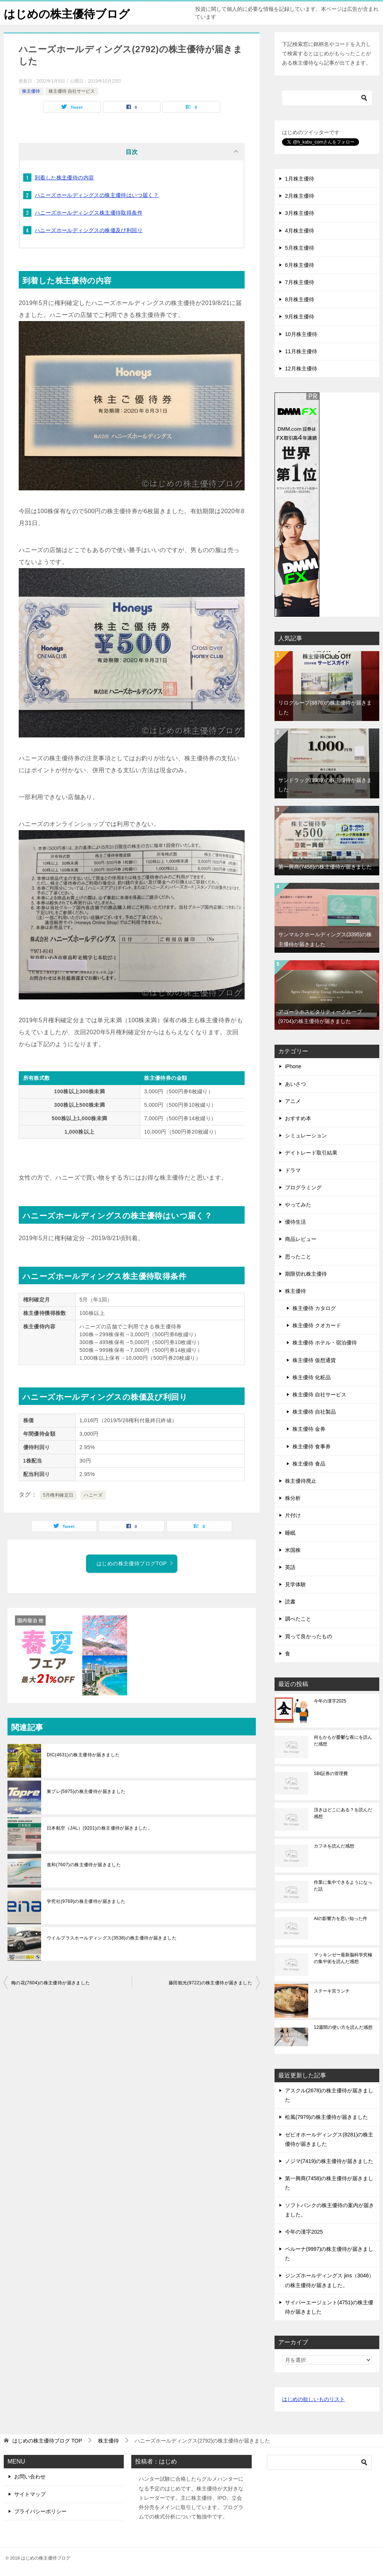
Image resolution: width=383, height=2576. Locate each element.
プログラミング (303, 1187)
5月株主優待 (299, 248)
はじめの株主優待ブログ (67, 12)
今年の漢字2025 (330, 1701)
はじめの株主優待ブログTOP (135, 1563)
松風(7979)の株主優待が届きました (326, 2117)
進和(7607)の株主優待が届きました (84, 1864)
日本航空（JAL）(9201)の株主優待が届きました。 (99, 1828)
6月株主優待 (299, 265)
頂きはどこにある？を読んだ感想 (343, 1813)
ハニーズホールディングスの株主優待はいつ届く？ (97, 195)
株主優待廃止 (300, 1481)
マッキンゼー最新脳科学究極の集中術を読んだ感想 (343, 1958)
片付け (293, 1515)
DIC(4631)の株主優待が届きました (83, 1754)
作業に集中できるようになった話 (343, 1886)
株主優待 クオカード (316, 1325)
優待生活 (295, 1222)
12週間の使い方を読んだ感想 (343, 2027)
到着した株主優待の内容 (64, 178)
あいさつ (295, 1084)
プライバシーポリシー (40, 2511)
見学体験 (295, 1584)
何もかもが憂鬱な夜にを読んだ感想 (343, 1741)
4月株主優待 (299, 231)
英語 (290, 1567)
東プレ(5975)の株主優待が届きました (86, 1791)
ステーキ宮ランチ (332, 1991)
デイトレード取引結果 (311, 1153)
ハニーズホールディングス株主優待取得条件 (89, 213)
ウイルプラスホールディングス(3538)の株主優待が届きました (112, 1938)
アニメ (293, 1101)
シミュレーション (306, 1135)
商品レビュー (300, 1239)
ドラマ (293, 1170)
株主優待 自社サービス (72, 91)
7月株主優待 (299, 282)
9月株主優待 (299, 317)
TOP (47, 2441)
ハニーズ (93, 1495)
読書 (290, 1602)
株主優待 (31, 91)
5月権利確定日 (58, 1495)
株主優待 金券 (308, 1429)
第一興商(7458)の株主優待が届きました (325, 867)
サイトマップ (30, 2494)
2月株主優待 (299, 196)
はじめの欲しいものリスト (313, 2399)
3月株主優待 (299, 213)
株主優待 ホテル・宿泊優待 (324, 1343)
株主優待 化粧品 (311, 1377)
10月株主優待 (301, 334)
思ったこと (298, 1257)
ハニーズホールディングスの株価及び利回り (89, 230)
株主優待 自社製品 (314, 1412)
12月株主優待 (301, 369)
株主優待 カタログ (314, 1308)
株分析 (293, 1498)
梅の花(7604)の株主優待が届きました (50, 1982)
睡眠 (290, 1533)
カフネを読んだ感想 (334, 1846)
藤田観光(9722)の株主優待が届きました (210, 1982)
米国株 (293, 1550)
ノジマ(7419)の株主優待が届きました (329, 2161)
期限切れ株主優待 (306, 1274)
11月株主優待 (301, 351)
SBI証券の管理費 (331, 1773)
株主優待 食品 (308, 1464)
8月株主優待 (299, 299)
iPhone (293, 1066)
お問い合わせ (30, 2477)
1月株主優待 (299, 179)
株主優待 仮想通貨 (314, 1360)
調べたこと (298, 1619)
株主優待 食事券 (311, 1446)
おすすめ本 (298, 1118)
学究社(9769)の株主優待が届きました (86, 1901)
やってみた (298, 1205)
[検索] (327, 97)
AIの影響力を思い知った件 (340, 1918)
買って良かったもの (308, 1636)
